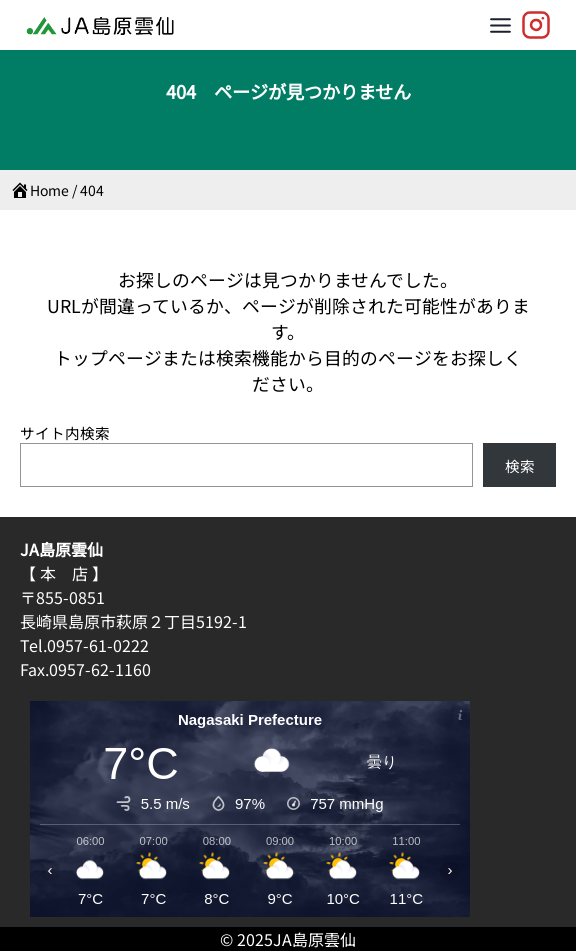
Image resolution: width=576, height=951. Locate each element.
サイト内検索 (65, 432)
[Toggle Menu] (500, 25)
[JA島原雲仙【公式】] (536, 25)
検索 (520, 465)
